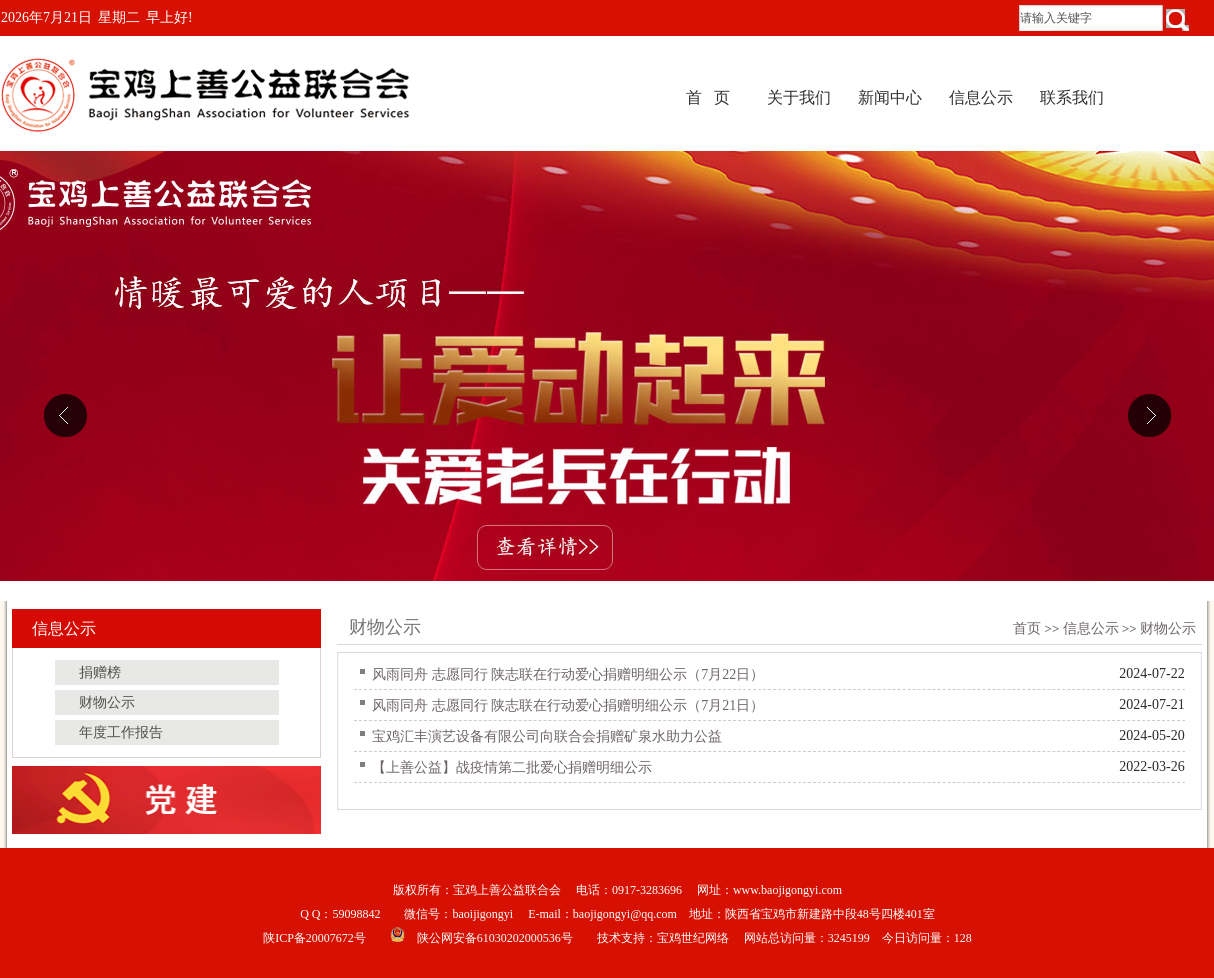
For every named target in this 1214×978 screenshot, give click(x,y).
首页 (1027, 628)
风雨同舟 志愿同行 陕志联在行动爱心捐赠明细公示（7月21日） (568, 705)
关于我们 (799, 97)
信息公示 (981, 97)
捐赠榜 (100, 672)
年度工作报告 (121, 732)
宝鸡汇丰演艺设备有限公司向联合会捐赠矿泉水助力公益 (547, 736)
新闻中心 (890, 97)
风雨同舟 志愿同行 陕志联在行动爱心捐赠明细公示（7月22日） (568, 674)
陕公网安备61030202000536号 (495, 938)
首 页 (708, 97)
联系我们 (1072, 97)
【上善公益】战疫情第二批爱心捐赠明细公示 (512, 767)
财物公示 (1168, 628)
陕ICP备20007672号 (314, 938)
